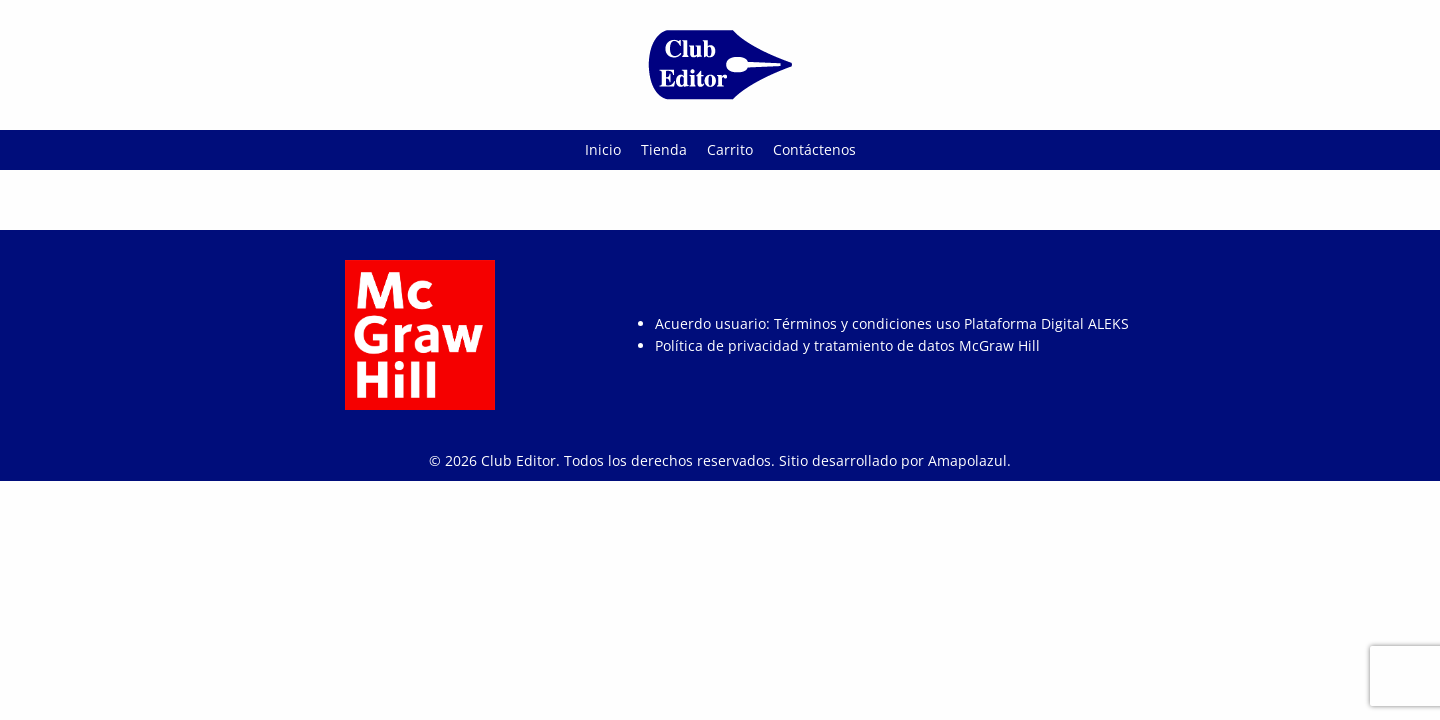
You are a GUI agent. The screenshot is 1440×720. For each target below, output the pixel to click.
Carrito (730, 149)
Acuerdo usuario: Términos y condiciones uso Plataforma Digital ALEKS (892, 323)
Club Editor (518, 460)
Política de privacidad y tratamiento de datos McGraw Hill (847, 345)
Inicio (603, 149)
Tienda (664, 149)
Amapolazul (967, 460)
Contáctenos (814, 149)
